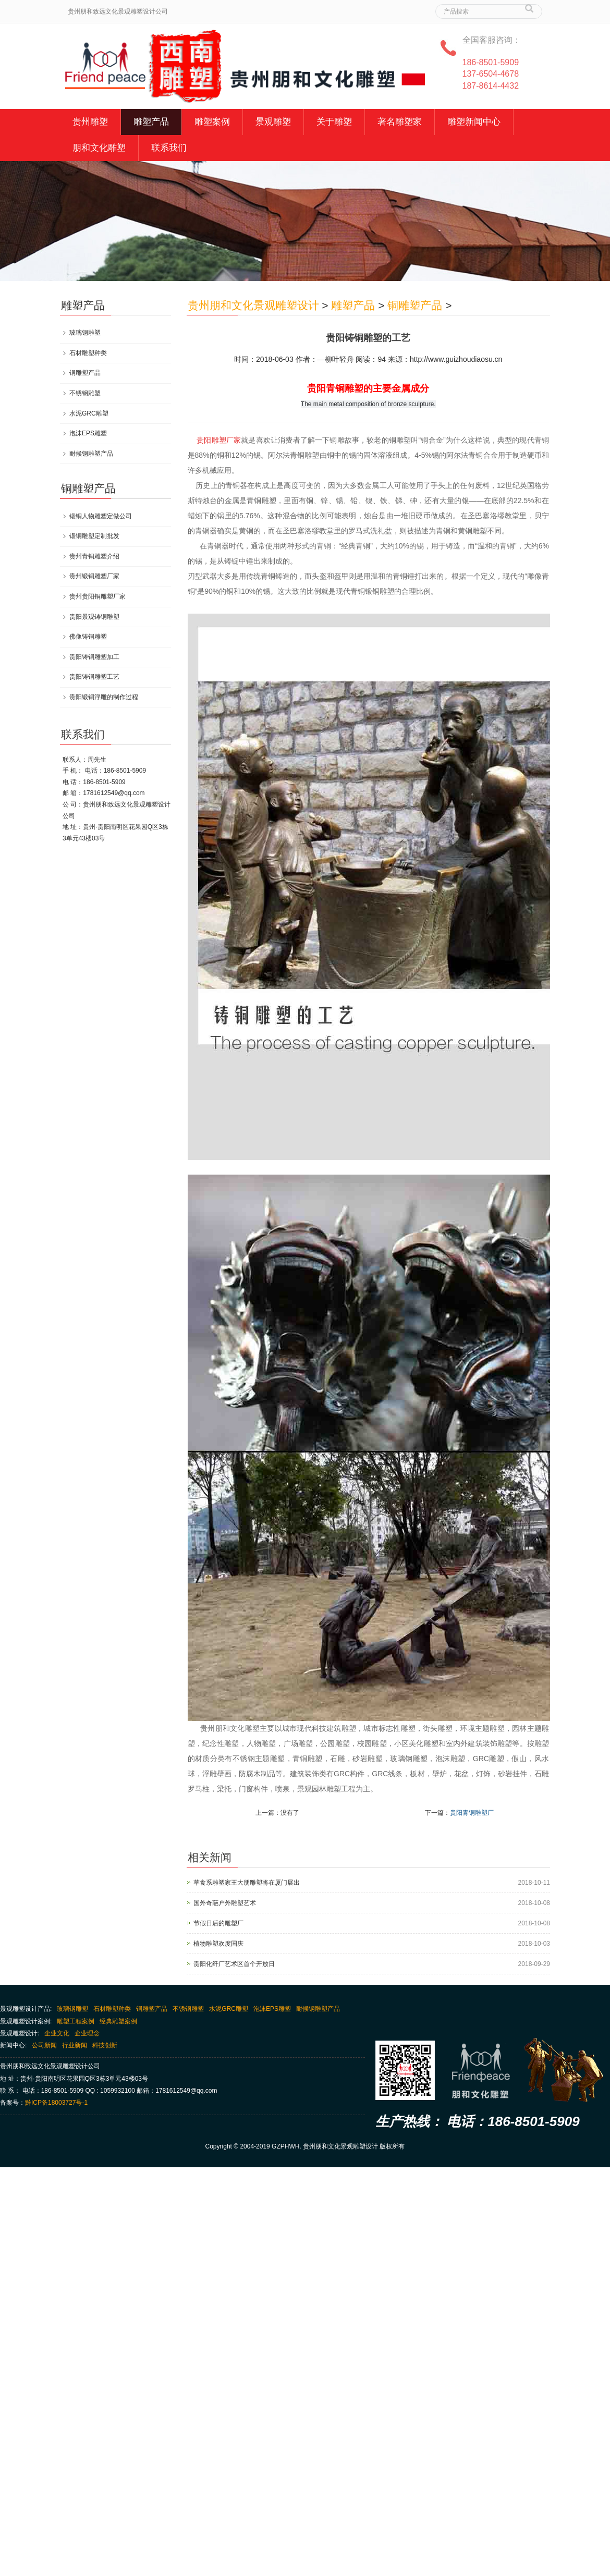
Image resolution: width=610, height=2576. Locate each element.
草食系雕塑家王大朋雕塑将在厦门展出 (246, 1882)
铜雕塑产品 (414, 305)
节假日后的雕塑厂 (218, 1923)
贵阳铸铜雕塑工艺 (94, 676)
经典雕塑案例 (118, 2021)
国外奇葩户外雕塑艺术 (224, 1903)
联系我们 (169, 148)
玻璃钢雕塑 (85, 332)
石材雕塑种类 (88, 353)
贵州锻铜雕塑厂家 (94, 576)
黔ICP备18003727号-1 (56, 2102)
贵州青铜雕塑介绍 (94, 556)
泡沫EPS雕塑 (88, 433)
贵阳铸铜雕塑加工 (94, 657)
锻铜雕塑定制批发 (94, 536)
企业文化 (56, 2033)
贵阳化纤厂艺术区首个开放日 (234, 1964)
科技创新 (104, 2045)
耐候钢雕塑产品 (91, 453)
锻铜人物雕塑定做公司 (100, 516)
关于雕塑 (334, 122)
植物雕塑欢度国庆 (218, 1943)
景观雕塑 (273, 122)
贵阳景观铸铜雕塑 (94, 616)
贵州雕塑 (90, 122)
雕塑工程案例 (75, 2021)
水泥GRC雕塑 (88, 413)
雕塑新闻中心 (474, 122)
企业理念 (87, 2033)
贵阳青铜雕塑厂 (472, 1812)
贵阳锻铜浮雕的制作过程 (103, 697)
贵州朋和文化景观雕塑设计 (253, 305)
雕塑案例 (212, 122)
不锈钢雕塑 (85, 393)
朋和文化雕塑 (99, 148)
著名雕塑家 (399, 122)
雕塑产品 (151, 122)
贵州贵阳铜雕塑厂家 (97, 596)
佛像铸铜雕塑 (88, 636)
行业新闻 (74, 2045)
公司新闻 (44, 2045)
